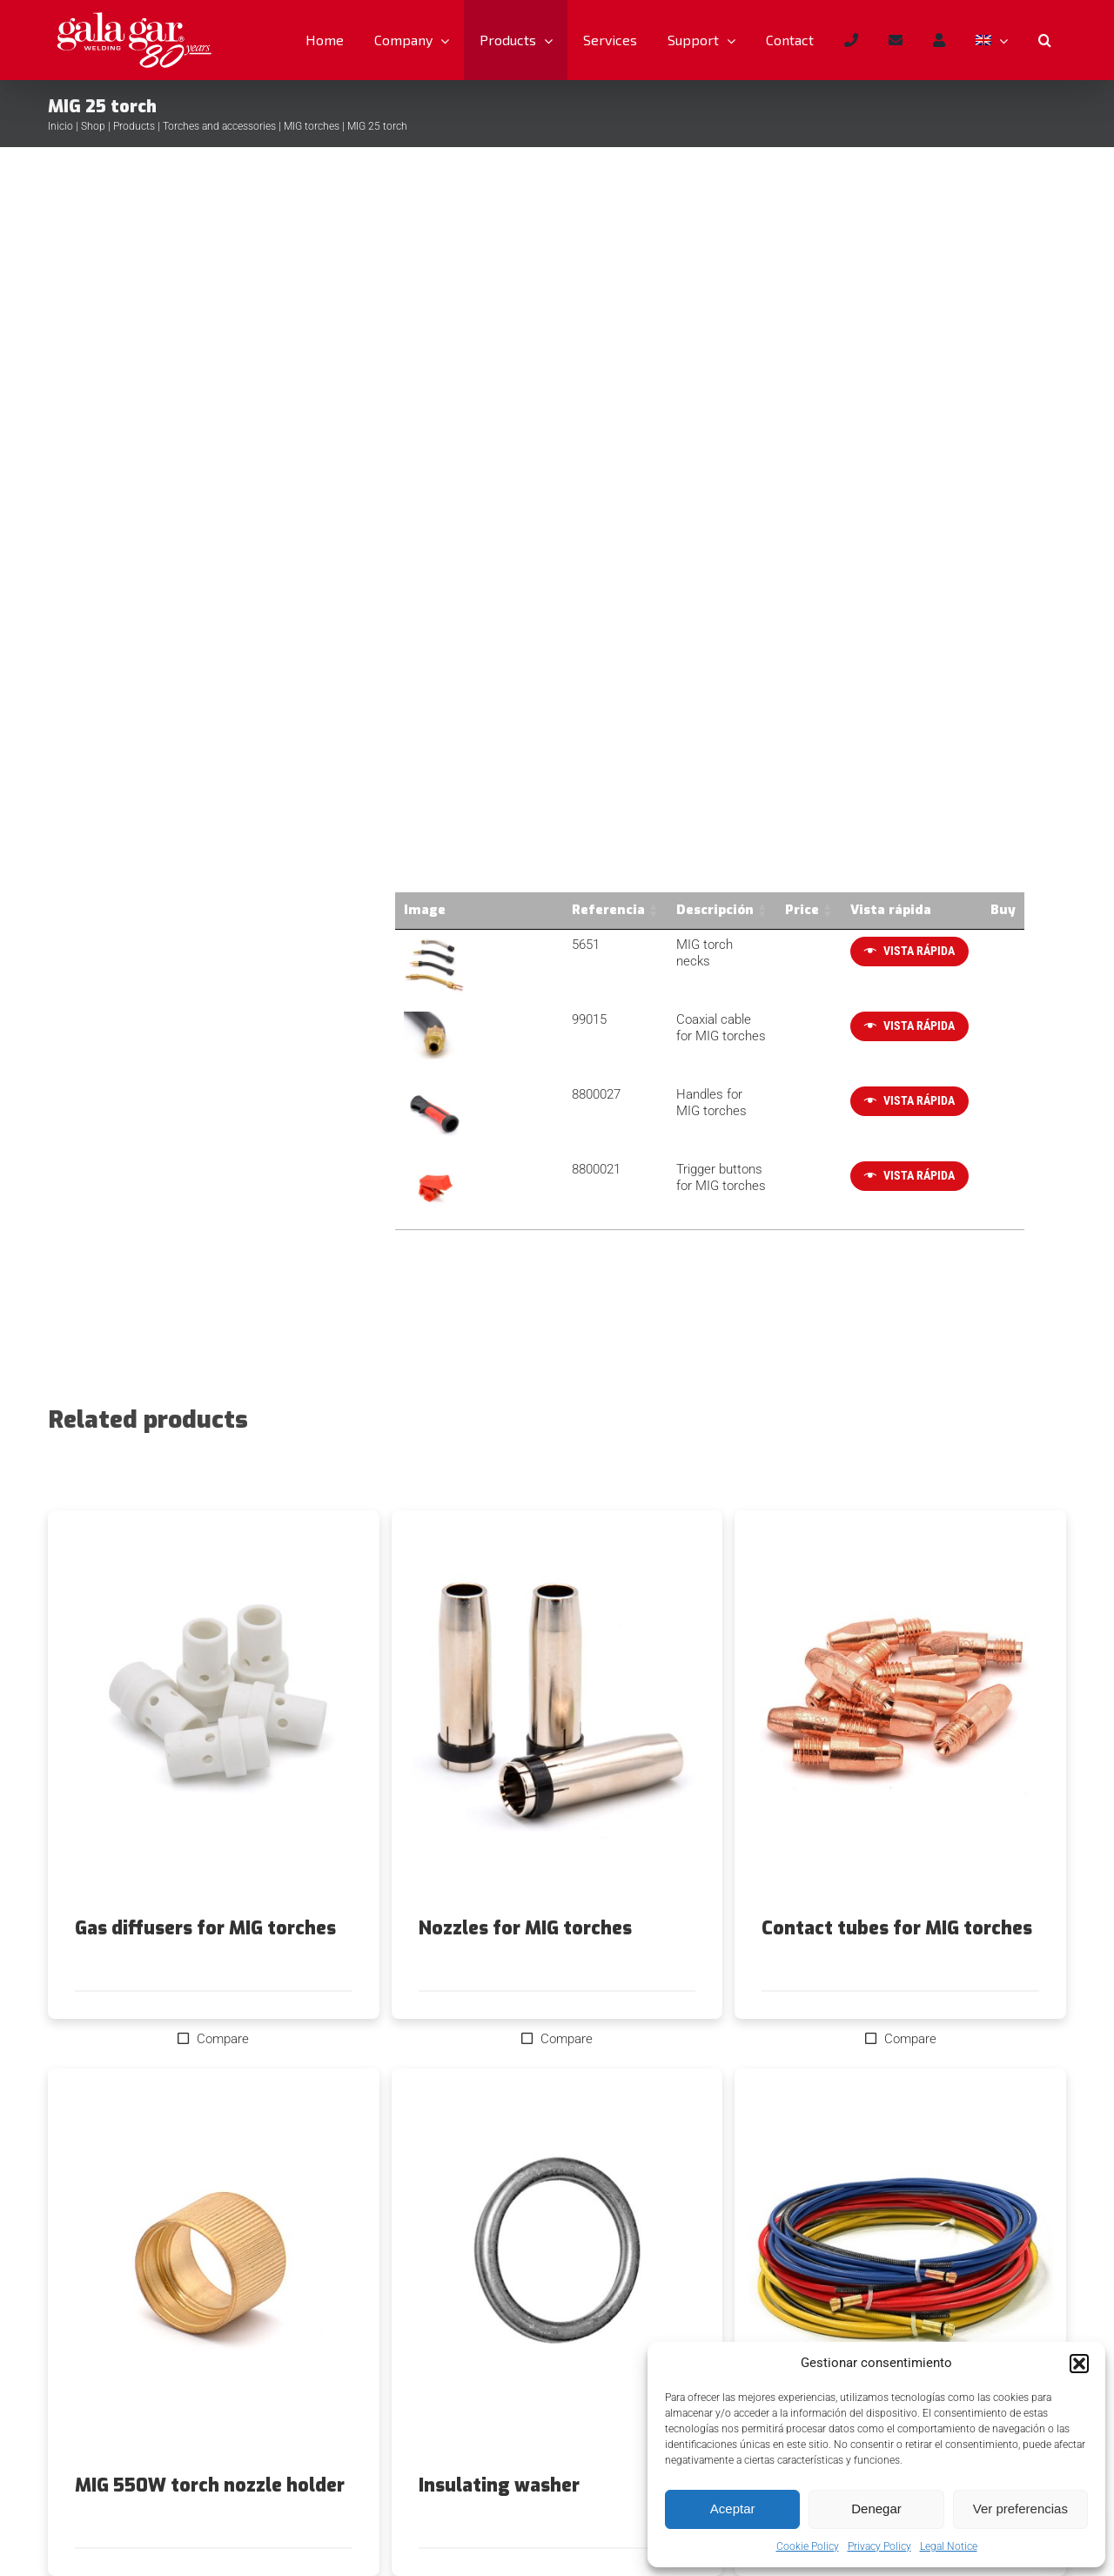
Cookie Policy (807, 2546)
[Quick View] (890, 951)
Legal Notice (948, 2546)
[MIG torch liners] (900, 2271)
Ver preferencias (1020, 2508)
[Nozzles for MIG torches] (557, 1714)
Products (134, 126)
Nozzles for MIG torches (525, 1927)
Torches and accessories (219, 126)
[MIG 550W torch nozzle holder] (213, 2271)
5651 (496, 944)
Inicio (60, 126)
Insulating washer (499, 2485)
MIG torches (311, 126)
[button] (1079, 2363)
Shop (93, 126)
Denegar (876, 2508)
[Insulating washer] (557, 2271)
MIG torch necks (634, 944)
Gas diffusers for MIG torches (205, 1927)
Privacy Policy (879, 2546)
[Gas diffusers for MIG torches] (213, 1714)
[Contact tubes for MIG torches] (900, 1714)
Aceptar (732, 2508)
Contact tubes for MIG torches (897, 1927)
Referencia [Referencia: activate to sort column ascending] (518, 909)
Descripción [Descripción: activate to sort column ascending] (625, 909)
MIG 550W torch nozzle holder (210, 2485)
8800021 (506, 1168)
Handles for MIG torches (657, 1093)
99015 (499, 1019)
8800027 (506, 1093)
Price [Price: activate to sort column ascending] (783, 909)
